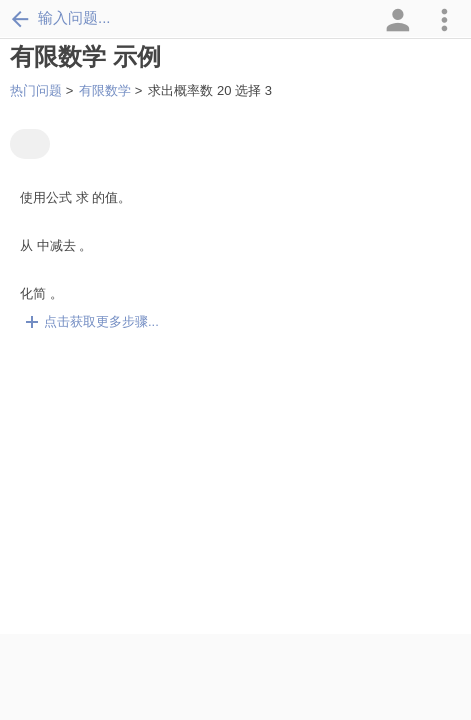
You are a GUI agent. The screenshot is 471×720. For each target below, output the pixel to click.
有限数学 (105, 90)
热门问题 (36, 90)
